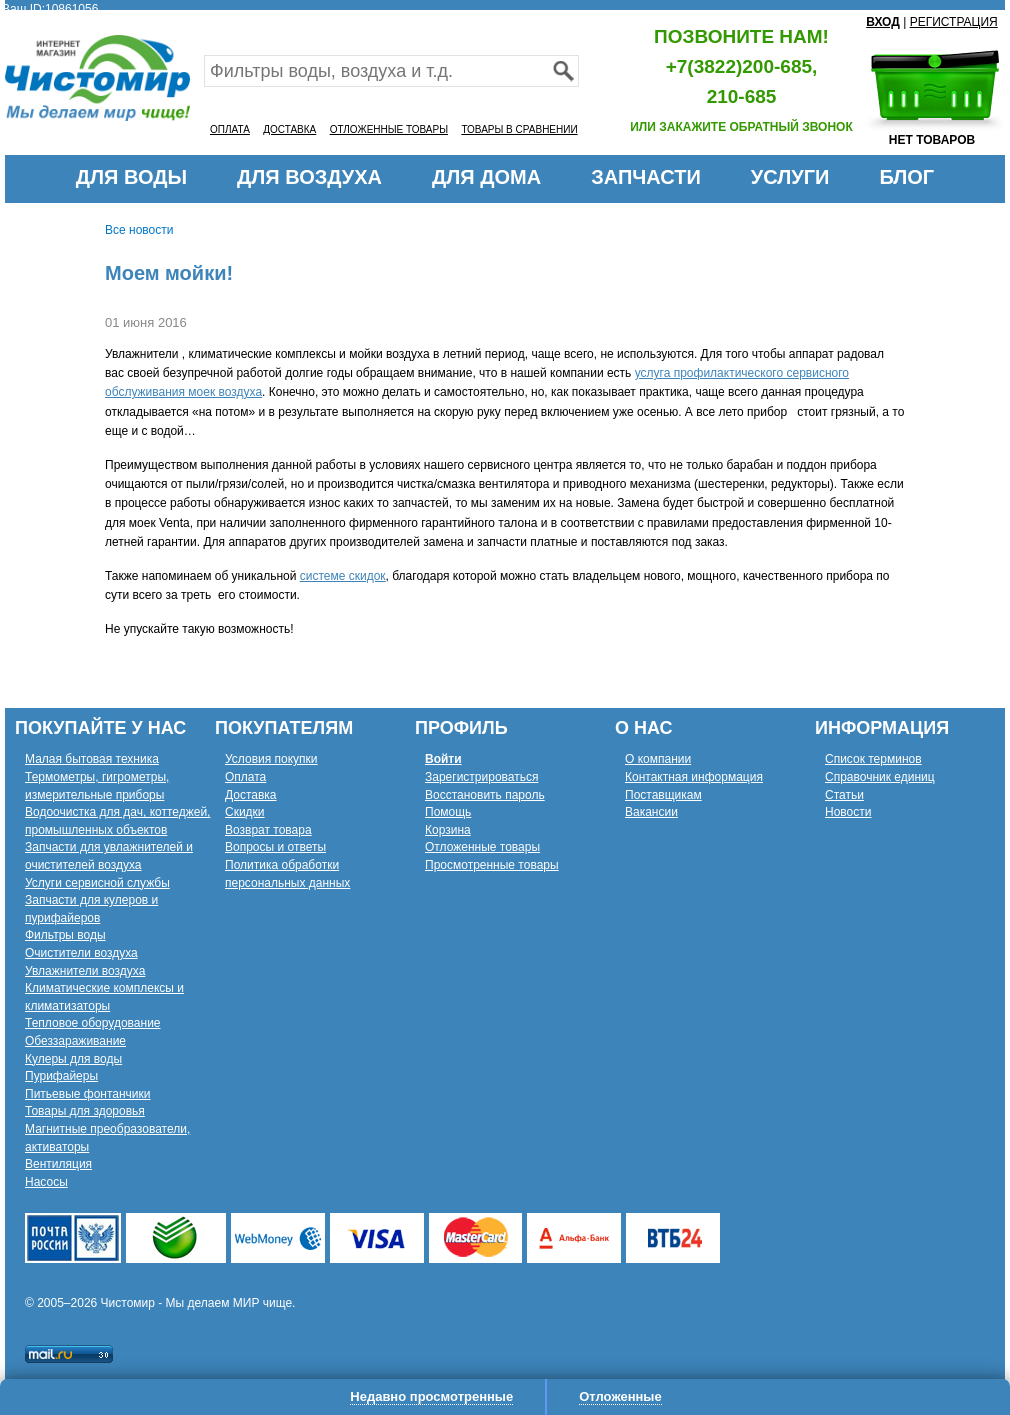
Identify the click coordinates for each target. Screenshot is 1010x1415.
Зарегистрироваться (481, 777)
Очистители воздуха (81, 953)
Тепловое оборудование (93, 1023)
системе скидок (343, 576)
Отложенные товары (482, 847)
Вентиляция (58, 1164)
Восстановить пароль (485, 795)
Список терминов (873, 759)
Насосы (46, 1182)
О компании (658, 759)
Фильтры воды (65, 935)
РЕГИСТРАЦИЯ (954, 22)
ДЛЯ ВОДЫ (131, 177)
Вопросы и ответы (275, 847)
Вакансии (651, 812)
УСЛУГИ (790, 177)
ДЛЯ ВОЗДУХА (309, 177)
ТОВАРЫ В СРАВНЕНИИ (519, 129)
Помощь (448, 812)
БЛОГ (906, 177)
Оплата (245, 777)
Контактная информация (694, 777)
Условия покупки (271, 759)
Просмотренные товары (492, 865)
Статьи (844, 795)
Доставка (251, 795)
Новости (848, 812)
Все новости (139, 230)
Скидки (245, 812)
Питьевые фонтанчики (88, 1094)
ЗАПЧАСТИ (646, 177)
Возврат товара (268, 830)
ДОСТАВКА (289, 129)
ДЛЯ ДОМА (486, 177)
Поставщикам (663, 795)
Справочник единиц (880, 777)
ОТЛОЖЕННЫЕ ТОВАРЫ (389, 129)
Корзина (448, 830)
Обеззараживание (75, 1041)
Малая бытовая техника (92, 759)
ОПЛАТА (230, 129)
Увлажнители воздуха (85, 971)
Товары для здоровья (85, 1111)
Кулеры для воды (73, 1059)
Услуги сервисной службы (97, 883)
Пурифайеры (61, 1076)
